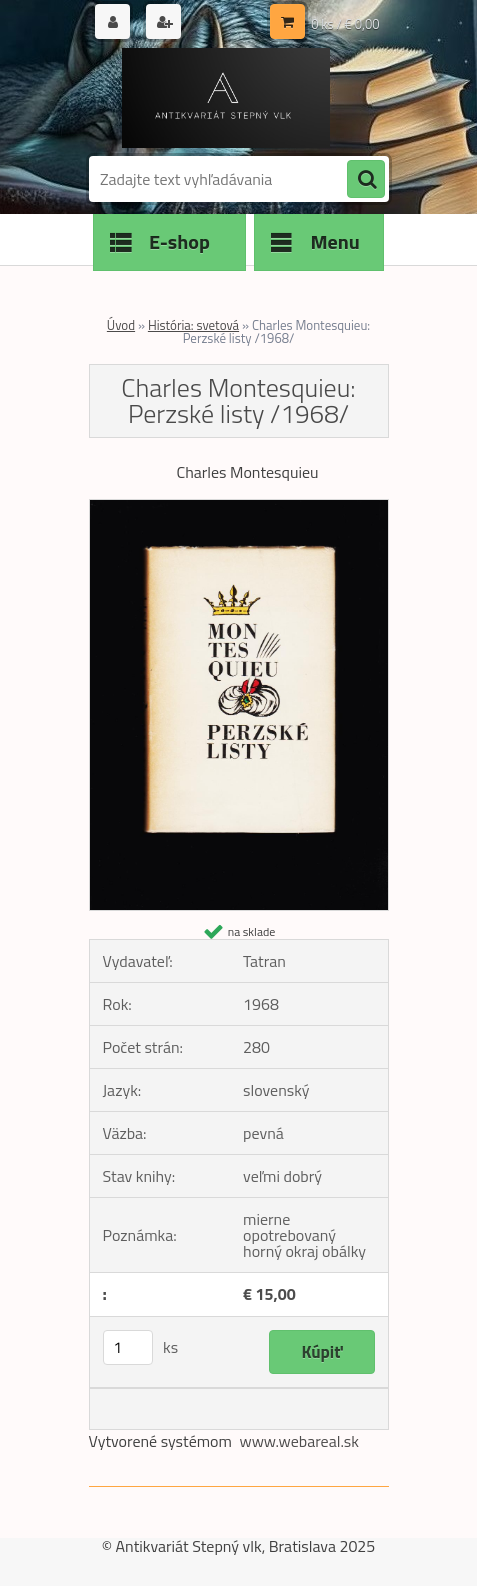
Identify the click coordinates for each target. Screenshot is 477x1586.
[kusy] (128, 1347)
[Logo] (226, 98)
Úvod (121, 325)
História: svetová (193, 325)
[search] (366, 180)
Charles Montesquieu (247, 472)
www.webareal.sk (299, 1441)
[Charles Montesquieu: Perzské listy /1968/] (239, 508)
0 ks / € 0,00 (345, 24)
